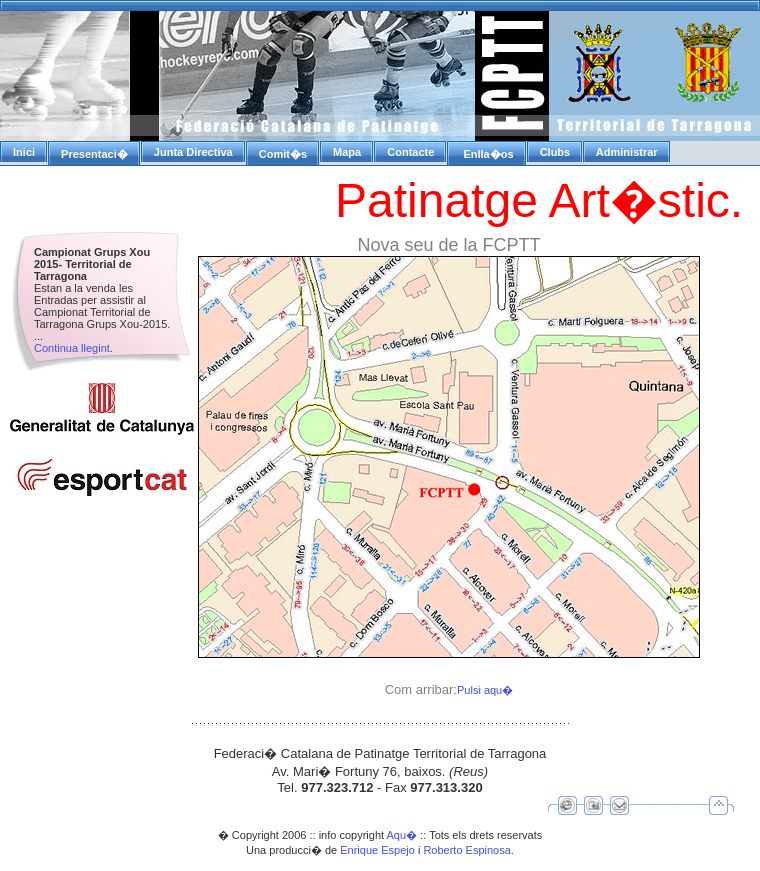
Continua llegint (72, 348)
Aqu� (402, 835)
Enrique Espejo (377, 850)
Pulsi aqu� (485, 690)
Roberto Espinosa (466, 850)
